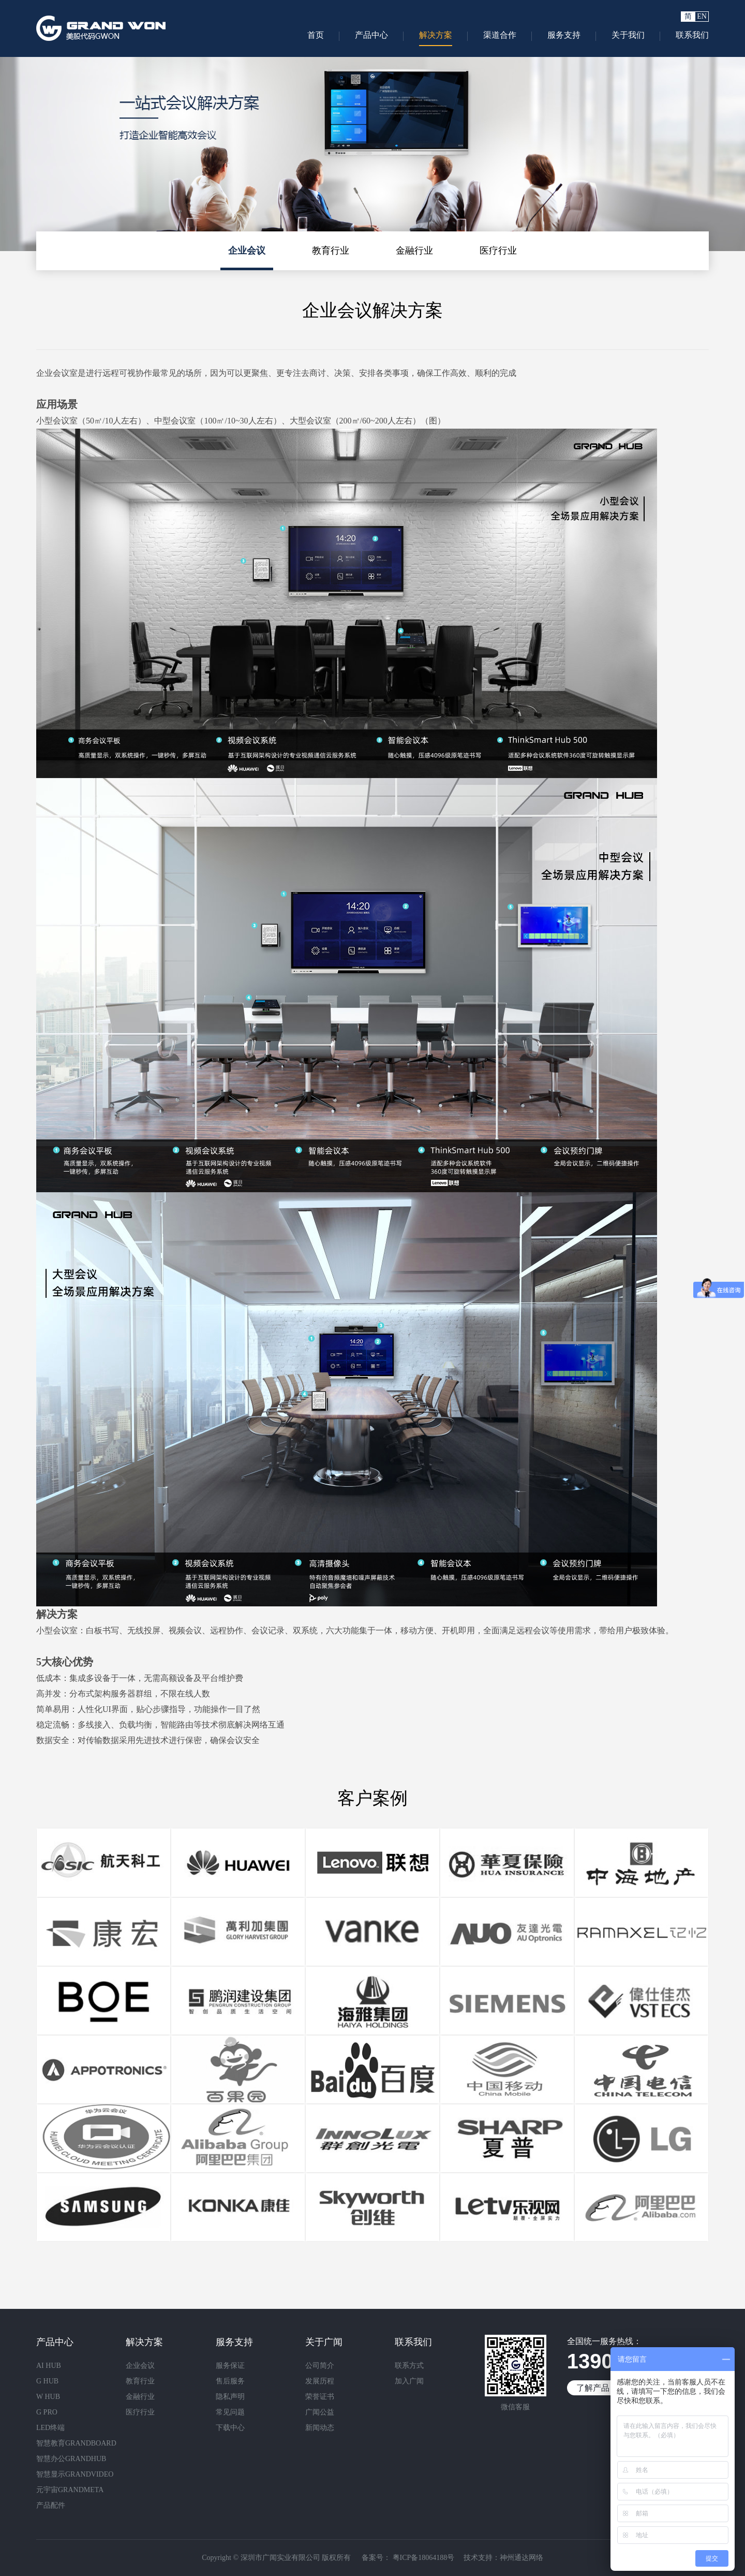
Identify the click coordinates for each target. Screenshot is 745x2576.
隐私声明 (230, 2397)
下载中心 (230, 2428)
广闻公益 (319, 2412)
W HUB (48, 2397)
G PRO (46, 2412)
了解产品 (592, 2387)
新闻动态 (319, 2428)
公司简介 (319, 2365)
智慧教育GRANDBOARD (76, 2443)
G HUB (47, 2381)
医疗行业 (498, 250)
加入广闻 (409, 2381)
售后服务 (230, 2381)
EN (702, 16)
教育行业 (330, 250)
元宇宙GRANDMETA (69, 2490)
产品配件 (50, 2505)
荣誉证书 (319, 2397)
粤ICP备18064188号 (422, 2558)
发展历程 (319, 2381)
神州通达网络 (521, 2558)
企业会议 (246, 250)
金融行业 (414, 250)
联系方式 (409, 2365)
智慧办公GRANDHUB (71, 2459)
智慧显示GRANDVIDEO (74, 2474)
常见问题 (230, 2412)
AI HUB (48, 2365)
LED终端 (50, 2428)
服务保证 (230, 2365)
